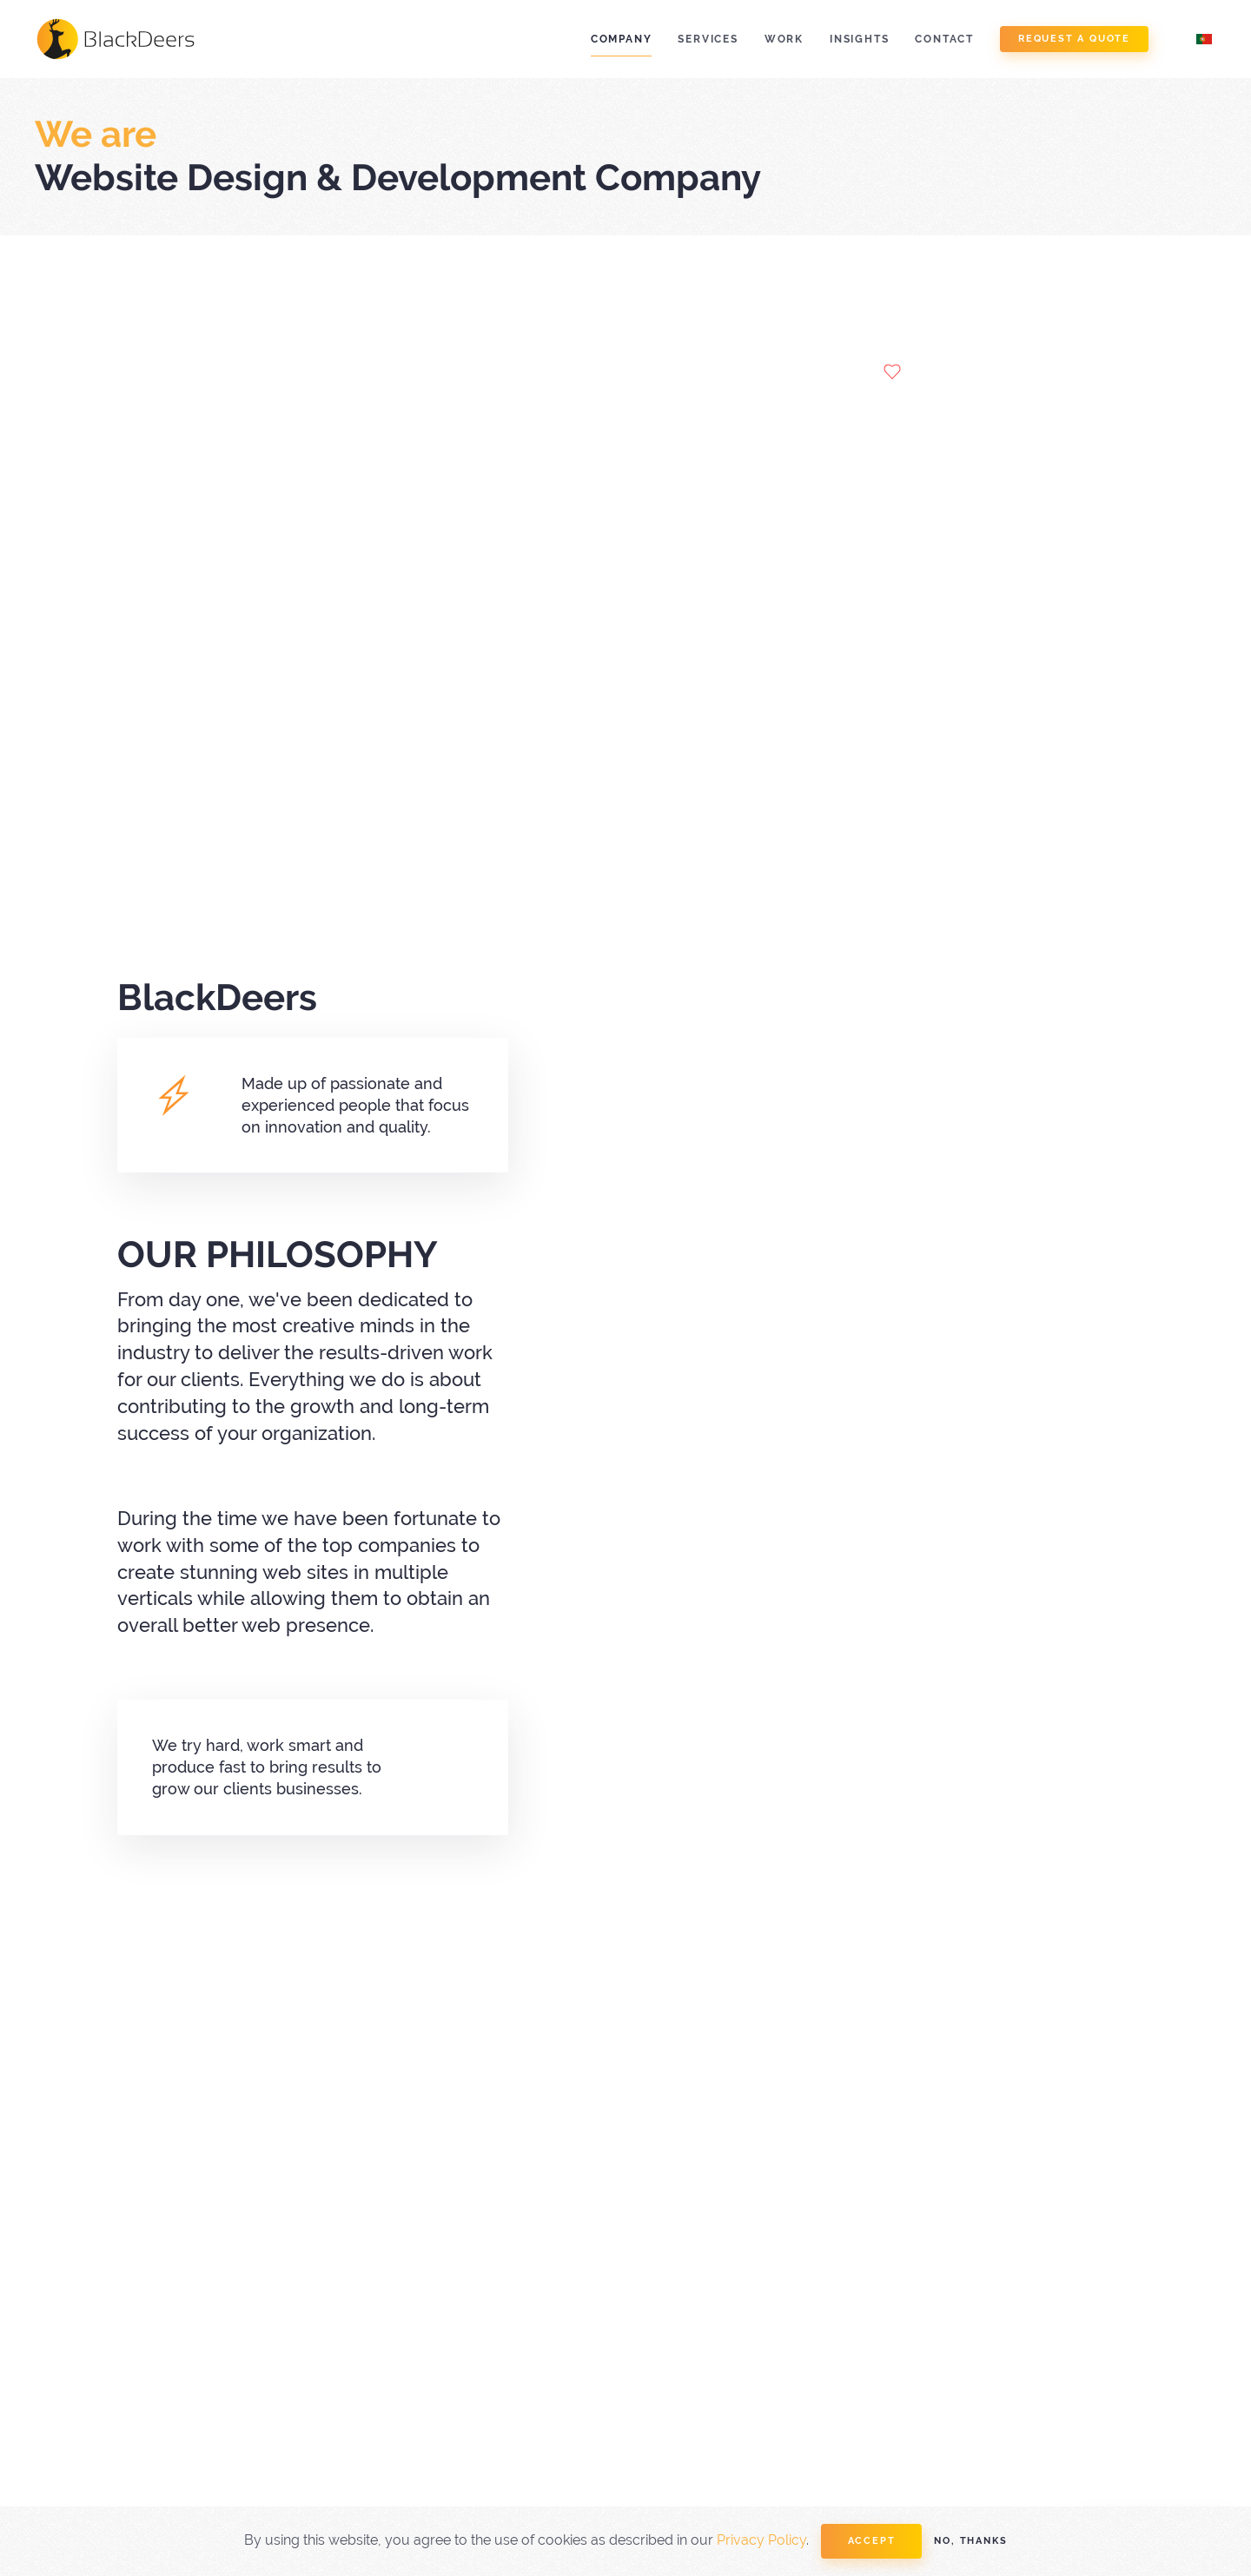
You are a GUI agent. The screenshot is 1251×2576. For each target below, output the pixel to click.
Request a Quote (1074, 38)
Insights (859, 39)
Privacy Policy (761, 2540)
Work (784, 39)
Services (708, 39)
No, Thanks (970, 2540)
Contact (944, 39)
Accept (872, 2540)
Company (621, 39)
